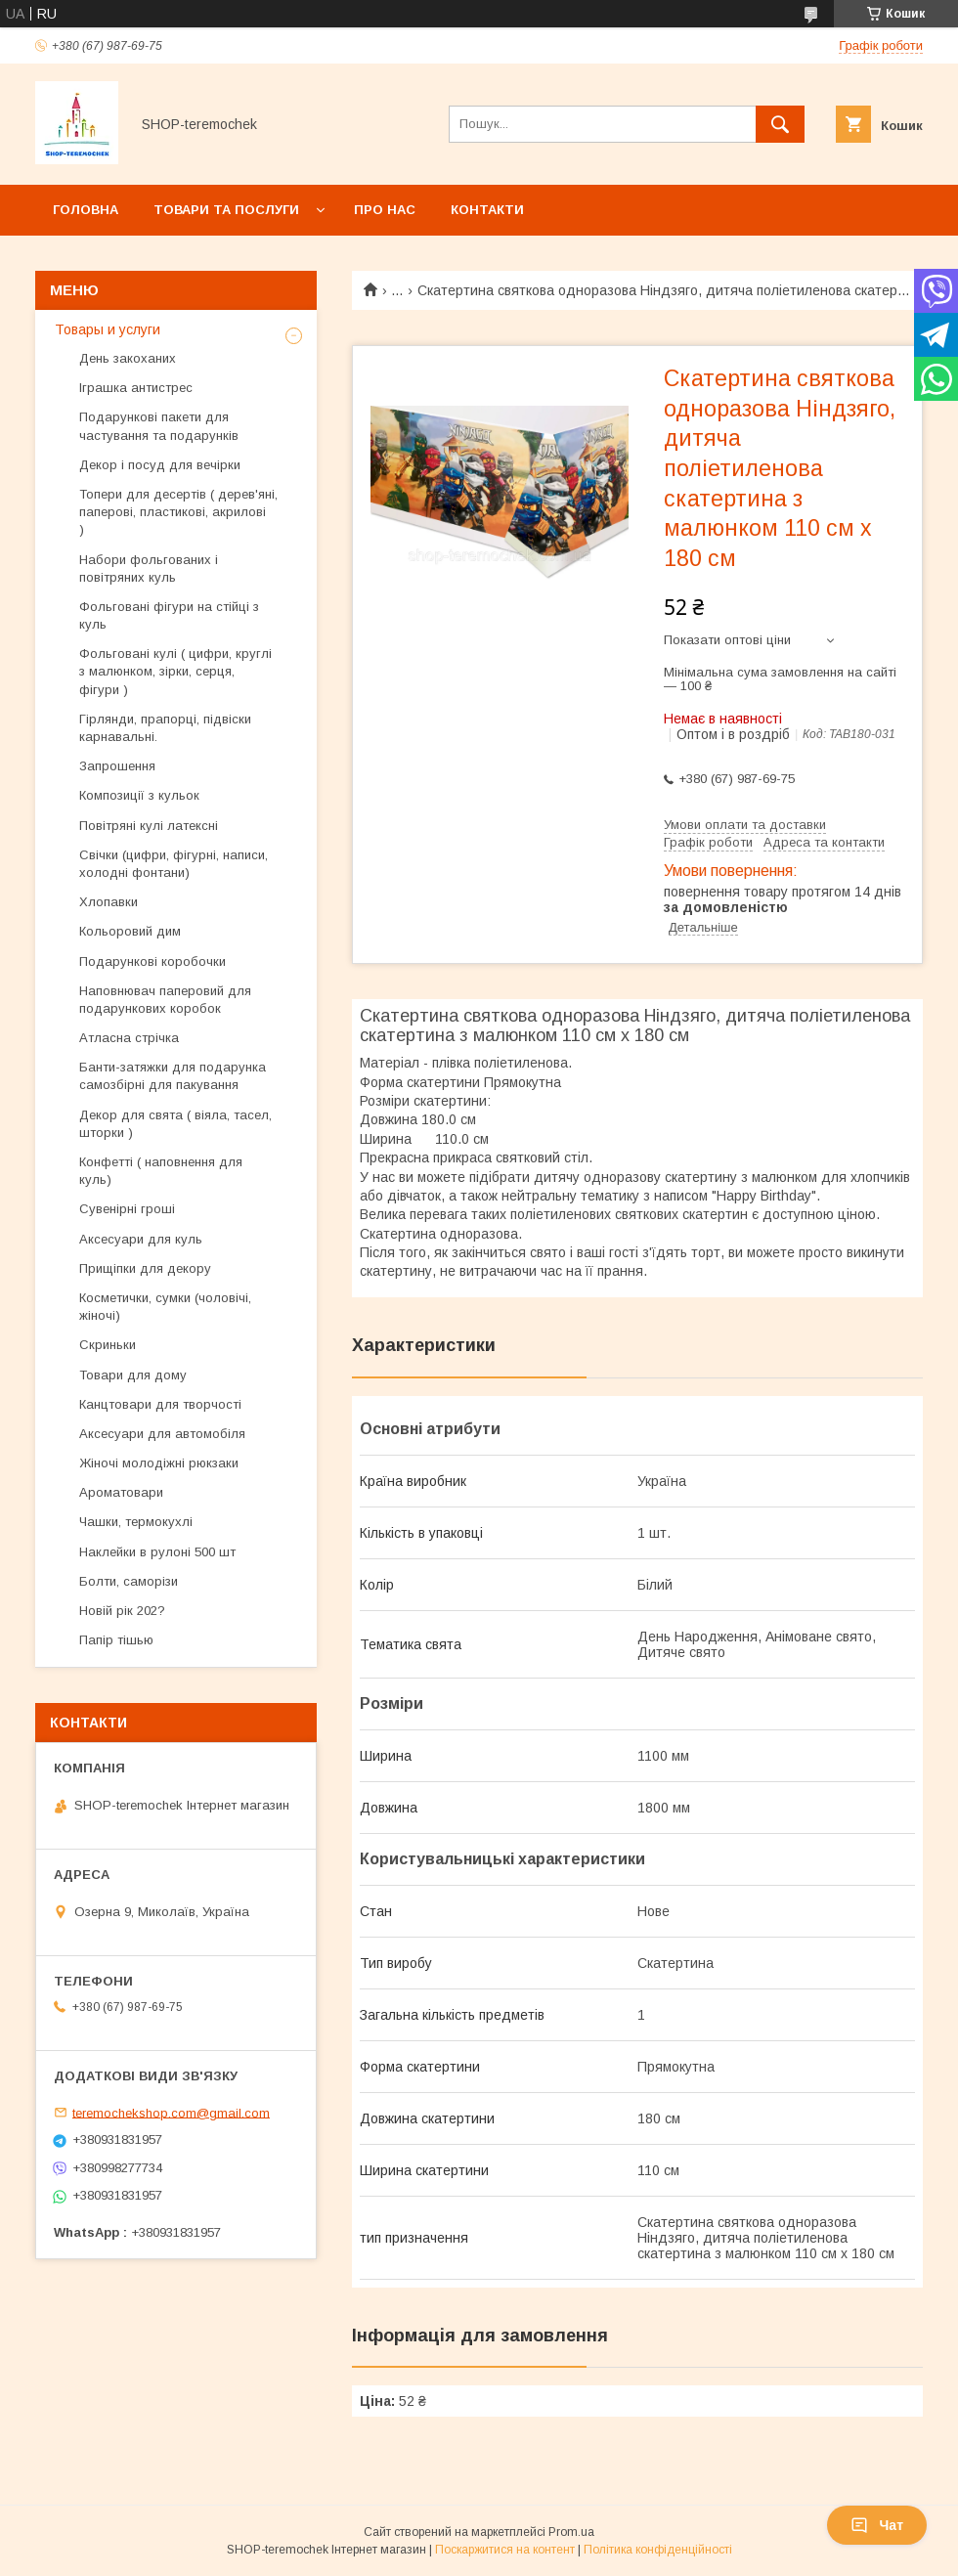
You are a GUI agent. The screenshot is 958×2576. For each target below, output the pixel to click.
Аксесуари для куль (140, 1239)
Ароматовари (121, 1492)
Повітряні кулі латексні (148, 825)
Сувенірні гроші (127, 1208)
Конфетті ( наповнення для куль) (160, 1171)
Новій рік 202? (122, 1610)
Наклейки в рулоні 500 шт (157, 1552)
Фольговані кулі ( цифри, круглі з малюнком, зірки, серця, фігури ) (175, 671)
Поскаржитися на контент (505, 2549)
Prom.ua (571, 2532)
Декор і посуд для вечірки (159, 465)
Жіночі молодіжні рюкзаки (159, 1463)
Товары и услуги (107, 329)
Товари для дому (133, 1375)
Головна (85, 209)
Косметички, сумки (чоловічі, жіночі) (165, 1306)
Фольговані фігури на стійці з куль (169, 615)
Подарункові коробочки (152, 961)
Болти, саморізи (128, 1581)
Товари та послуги (226, 209)
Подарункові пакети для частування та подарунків (159, 426)
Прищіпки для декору (145, 1268)
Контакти (487, 209)
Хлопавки (108, 902)
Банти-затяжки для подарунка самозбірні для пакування (172, 1076)
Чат (876, 2525)
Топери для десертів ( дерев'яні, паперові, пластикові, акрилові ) (178, 512)
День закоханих (127, 358)
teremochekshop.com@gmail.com (171, 2112)
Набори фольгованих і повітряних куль (148, 568)
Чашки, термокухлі (136, 1521)
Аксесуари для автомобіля (162, 1433)
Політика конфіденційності (658, 2549)
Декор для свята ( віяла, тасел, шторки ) (175, 1124)
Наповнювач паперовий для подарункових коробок (165, 999)
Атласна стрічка (129, 1037)
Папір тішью (116, 1640)
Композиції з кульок (139, 795)
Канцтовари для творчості (160, 1404)
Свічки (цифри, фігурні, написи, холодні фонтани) (173, 864)
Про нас (384, 209)
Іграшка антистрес (136, 387)
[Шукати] (780, 124)
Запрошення (117, 766)
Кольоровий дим (130, 931)
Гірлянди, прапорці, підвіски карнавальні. (165, 728)
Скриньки (107, 1344)
